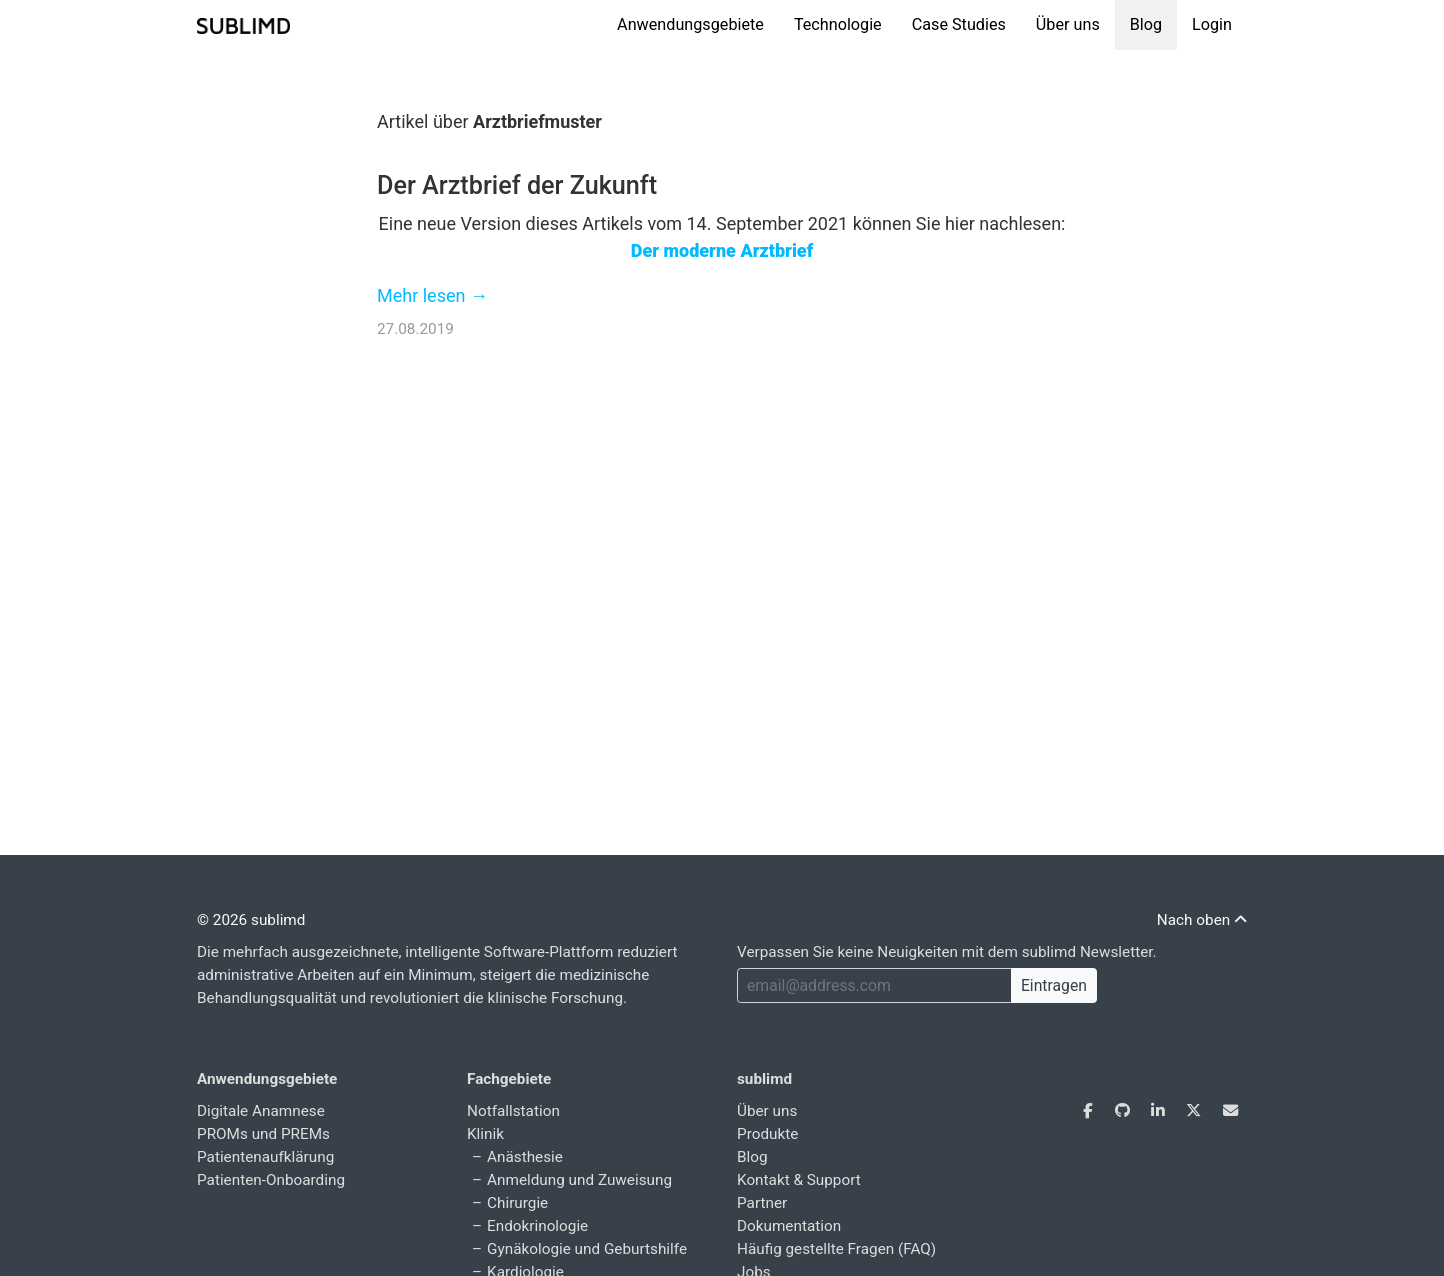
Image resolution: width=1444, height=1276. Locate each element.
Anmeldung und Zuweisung (579, 1180)
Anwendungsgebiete (690, 24)
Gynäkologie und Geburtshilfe (587, 1249)
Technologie (838, 24)
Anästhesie (525, 1157)
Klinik (485, 1134)
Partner (762, 1203)
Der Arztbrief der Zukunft (517, 185)
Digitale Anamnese (261, 1111)
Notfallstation (513, 1111)
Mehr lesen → (432, 295)
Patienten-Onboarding (271, 1180)
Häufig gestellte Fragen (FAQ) (836, 1249)
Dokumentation (789, 1226)
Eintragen (1054, 985)
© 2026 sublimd (251, 920)
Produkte (767, 1134)
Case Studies (959, 24)
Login (1212, 24)
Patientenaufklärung (265, 1157)
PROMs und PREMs (263, 1134)
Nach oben (1202, 920)
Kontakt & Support (799, 1180)
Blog (1146, 24)
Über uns (1068, 24)
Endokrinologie (537, 1226)
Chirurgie (517, 1203)
